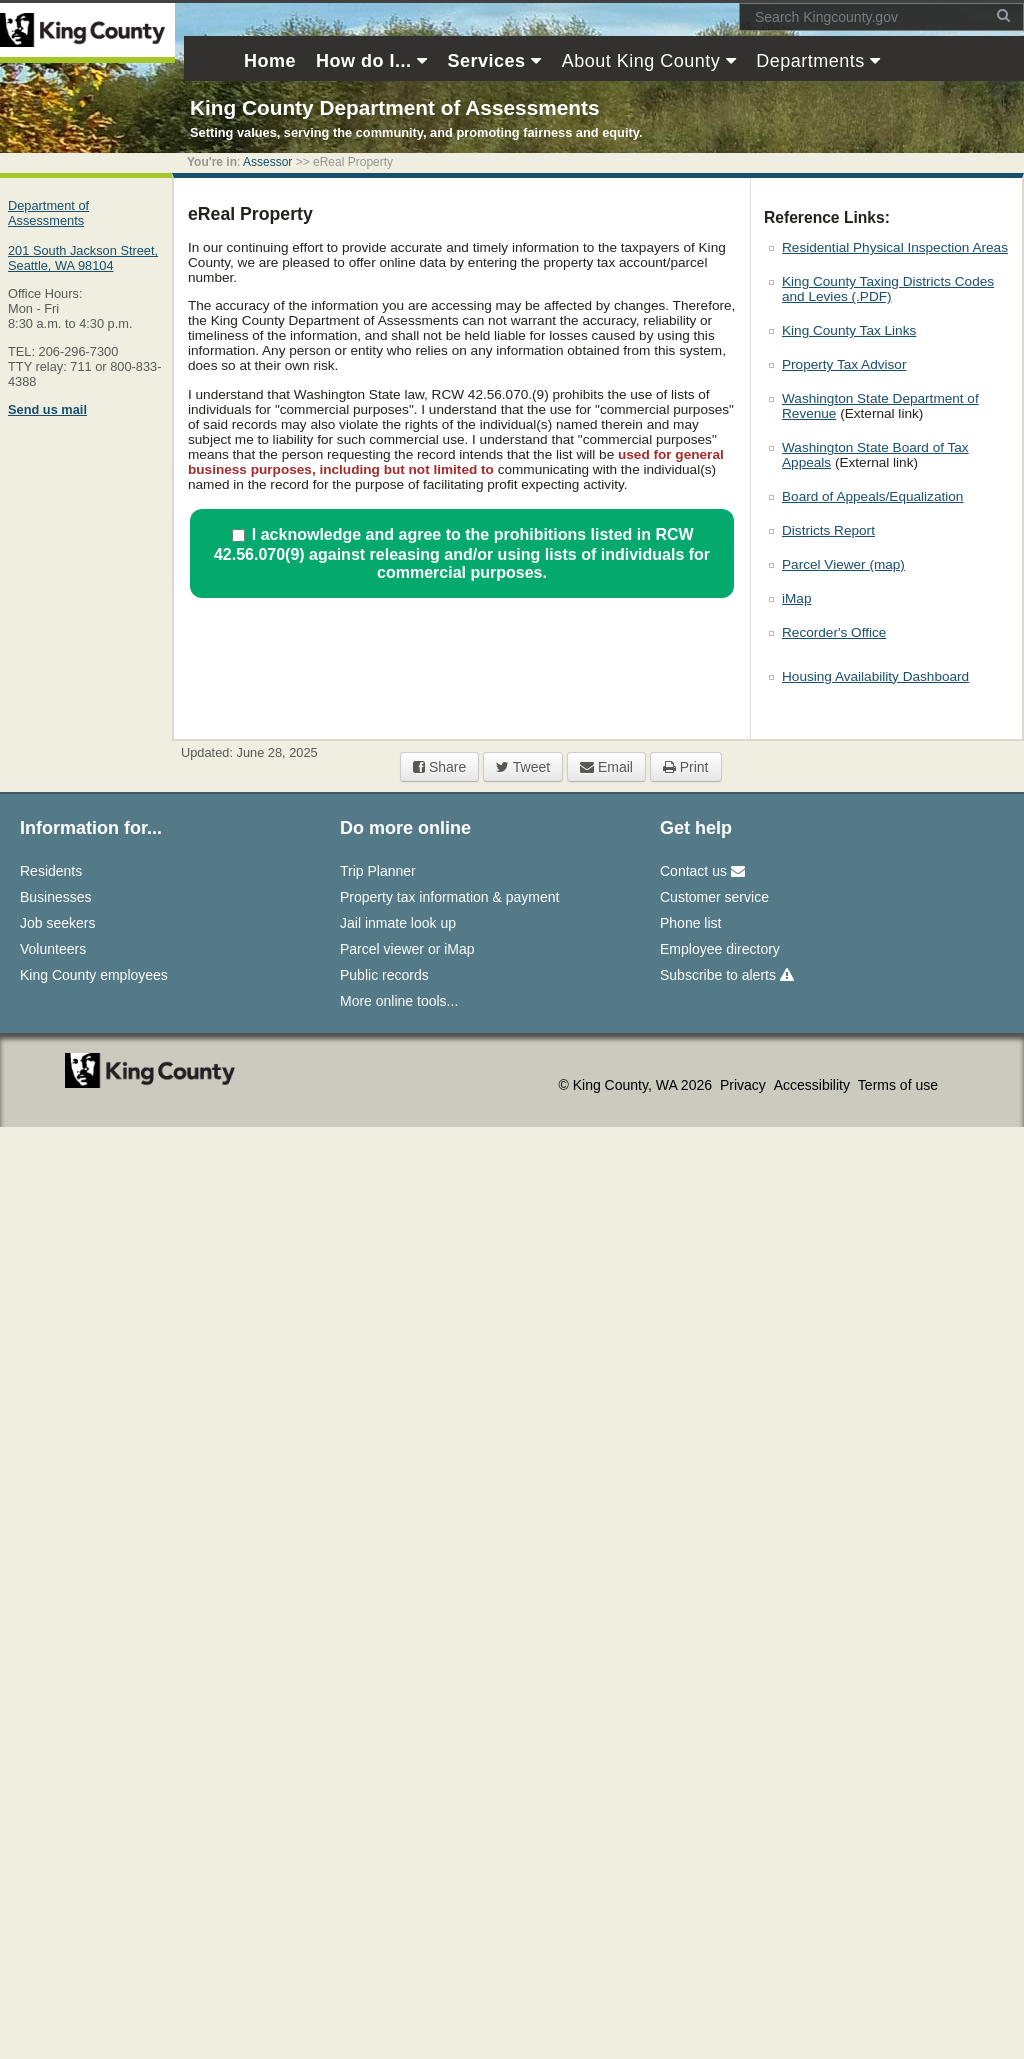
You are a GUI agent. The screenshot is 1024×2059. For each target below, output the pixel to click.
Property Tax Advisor (844, 364)
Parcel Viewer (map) (843, 564)
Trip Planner (378, 871)
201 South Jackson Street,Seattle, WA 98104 (83, 258)
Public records (384, 975)
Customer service (714, 897)
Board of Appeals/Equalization (872, 496)
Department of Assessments (48, 213)
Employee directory (720, 949)
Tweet (523, 767)
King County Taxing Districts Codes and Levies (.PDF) (888, 289)
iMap (796, 598)
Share (439, 767)
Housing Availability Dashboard (875, 676)
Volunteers (53, 949)
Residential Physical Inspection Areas (895, 247)
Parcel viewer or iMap (407, 949)
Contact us (702, 871)
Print (686, 767)
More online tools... (399, 1001)
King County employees (94, 975)
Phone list (690, 923)
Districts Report (828, 530)
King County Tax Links (849, 330)
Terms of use (898, 1085)
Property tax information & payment (449, 897)
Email (606, 767)
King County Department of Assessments (394, 107)
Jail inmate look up (398, 923)
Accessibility (814, 1085)
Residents (51, 871)
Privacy (745, 1085)
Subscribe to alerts (727, 975)
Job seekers (57, 923)
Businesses (56, 897)
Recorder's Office (834, 632)
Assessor (267, 162)
